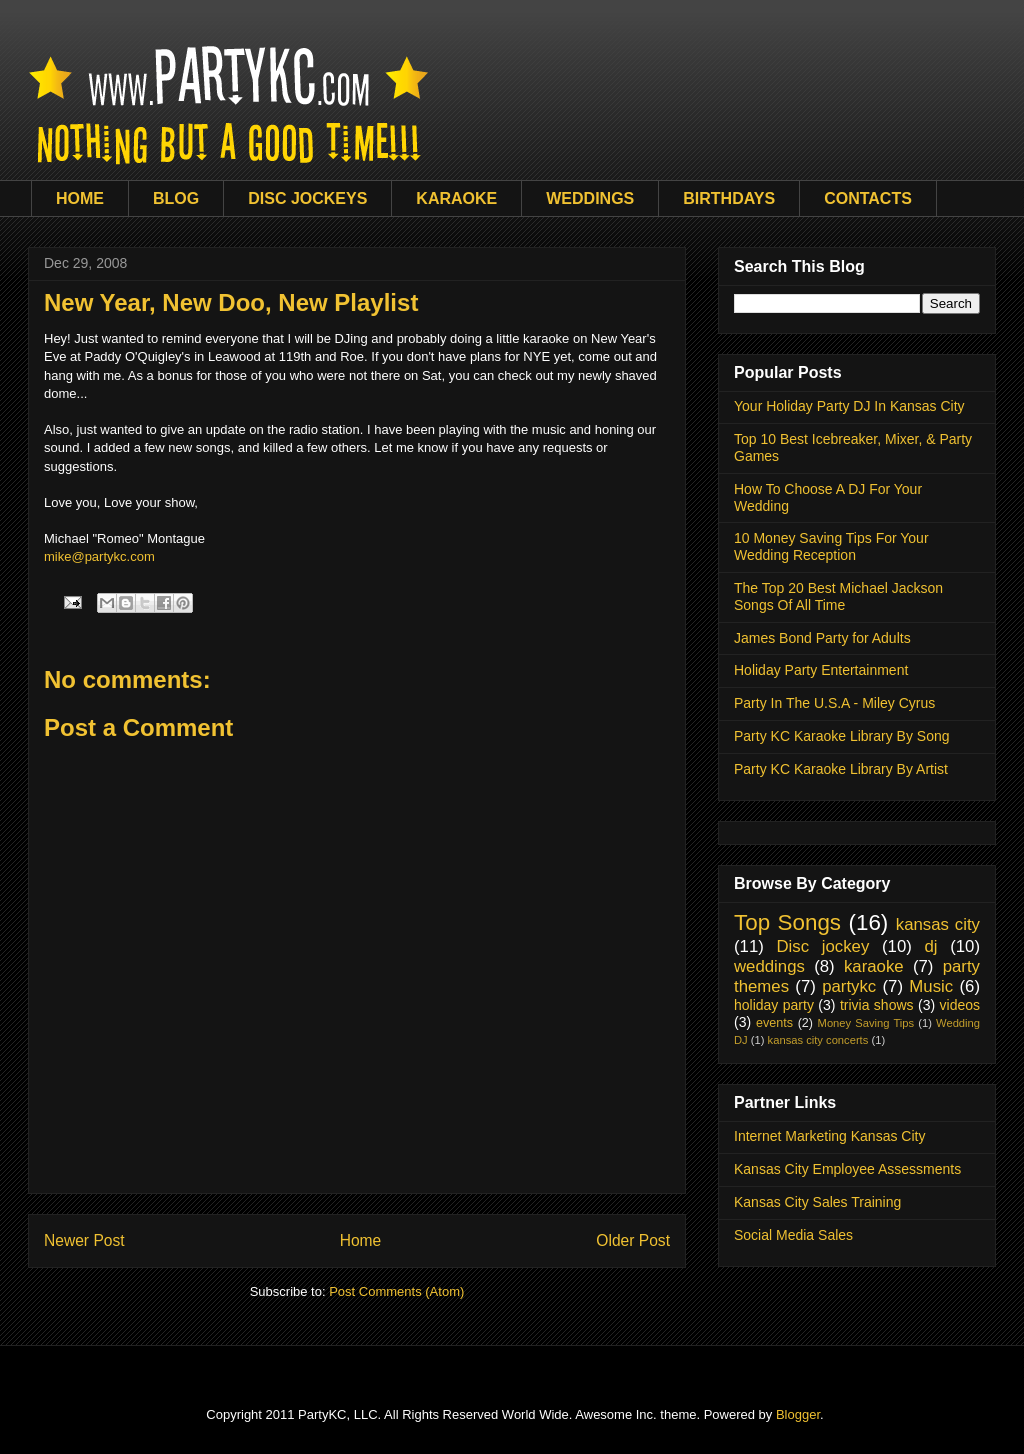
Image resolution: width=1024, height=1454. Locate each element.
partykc (849, 986)
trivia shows (877, 1005)
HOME (80, 198)
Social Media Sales (793, 1235)
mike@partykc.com (99, 556)
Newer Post (84, 1240)
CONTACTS (868, 198)
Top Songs (787, 922)
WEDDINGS (590, 198)
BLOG (176, 198)
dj (930, 946)
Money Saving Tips (866, 1023)
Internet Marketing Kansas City (829, 1136)
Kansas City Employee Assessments (847, 1169)
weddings (769, 966)
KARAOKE (456, 198)
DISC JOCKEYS (307, 198)
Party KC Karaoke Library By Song (842, 736)
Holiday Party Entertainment (821, 670)
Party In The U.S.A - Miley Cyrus (834, 703)
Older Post (633, 1240)
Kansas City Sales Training (817, 1202)
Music (931, 986)
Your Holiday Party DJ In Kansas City (849, 406)
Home (361, 1240)
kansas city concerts (818, 1040)
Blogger (798, 1414)
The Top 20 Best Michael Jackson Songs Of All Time (838, 596)
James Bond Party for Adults (822, 638)
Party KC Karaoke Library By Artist (841, 769)
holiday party (774, 1005)
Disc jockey (822, 946)
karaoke (874, 966)
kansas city (938, 924)
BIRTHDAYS (729, 198)
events (774, 1023)
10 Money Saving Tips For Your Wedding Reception (831, 546)
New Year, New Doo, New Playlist (231, 302)
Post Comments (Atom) (396, 1291)
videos (960, 1005)
